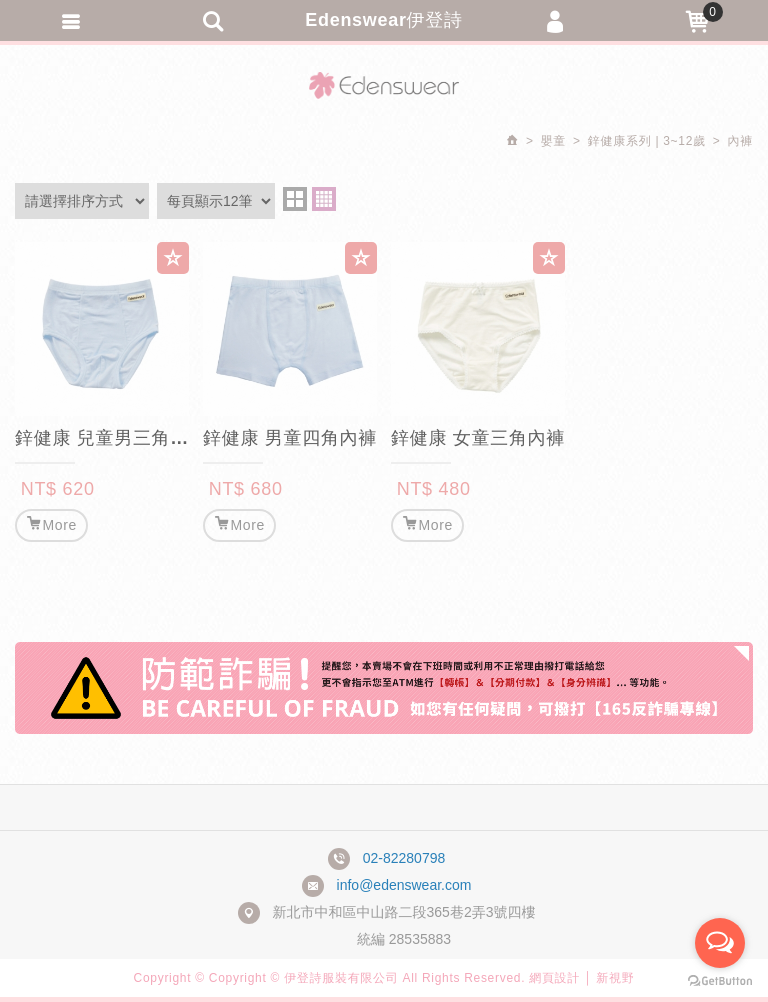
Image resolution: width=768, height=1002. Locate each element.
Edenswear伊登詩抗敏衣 (384, 85)
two (295, 199)
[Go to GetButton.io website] (720, 981)
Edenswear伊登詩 (383, 20)
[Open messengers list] (720, 943)
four (324, 199)
